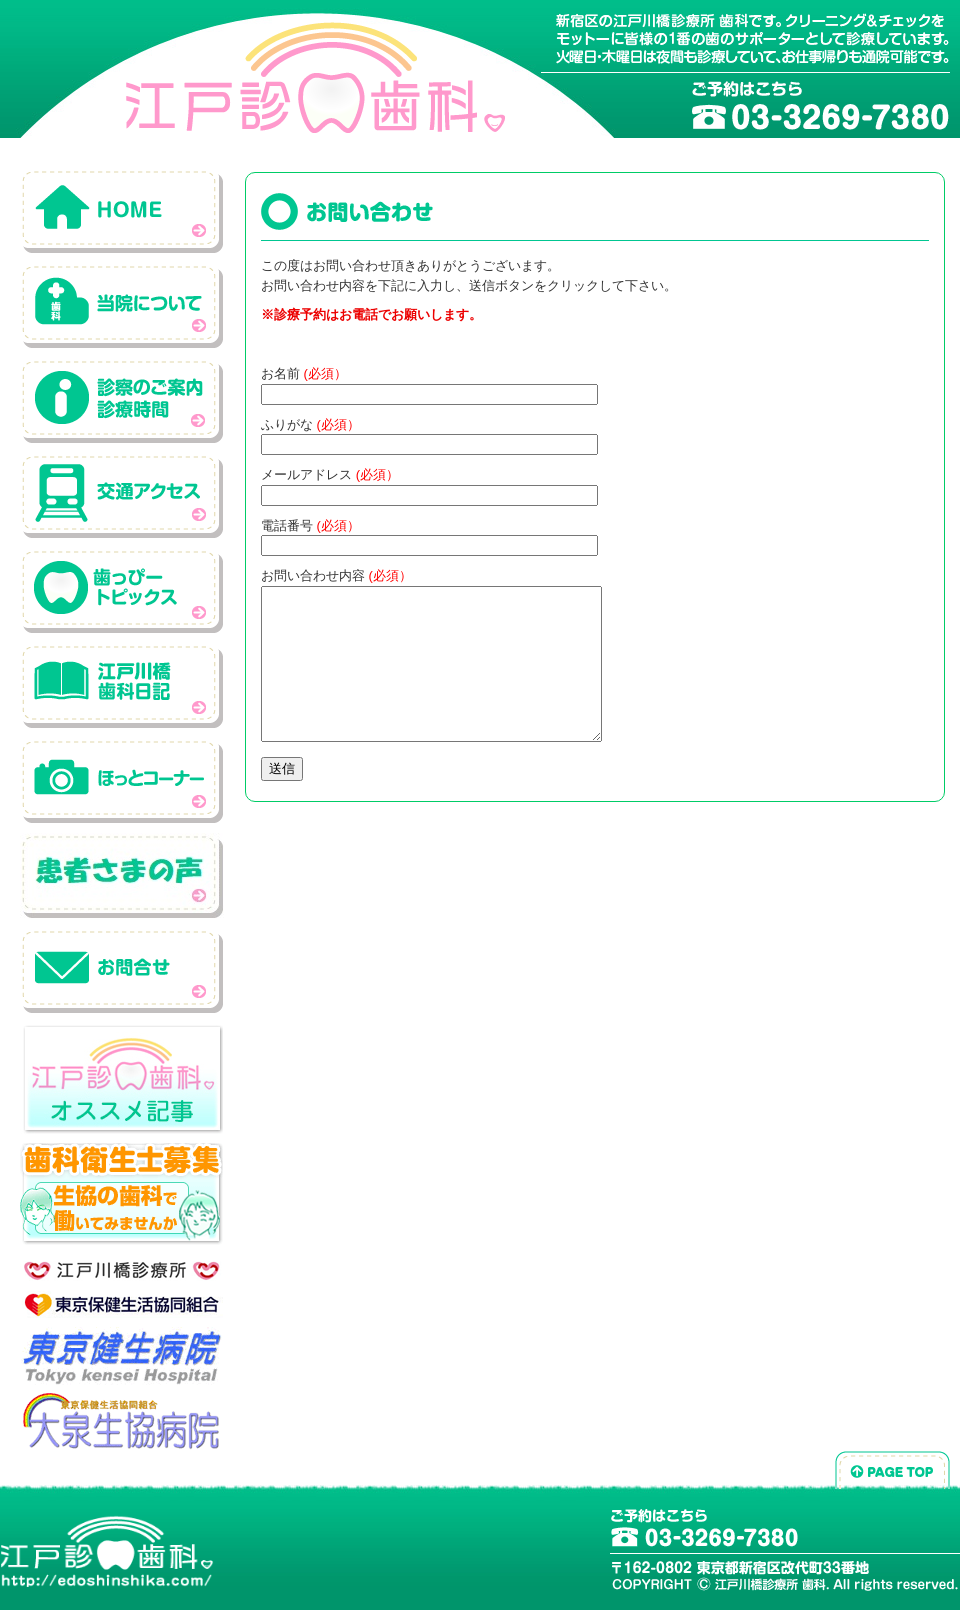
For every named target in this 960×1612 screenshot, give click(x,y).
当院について (122, 305)
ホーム (122, 210)
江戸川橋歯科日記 (122, 685)
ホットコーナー (122, 780)
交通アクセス (122, 495)
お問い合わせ (122, 970)
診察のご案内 (122, 400)
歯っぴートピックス (122, 590)
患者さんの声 (122, 875)
